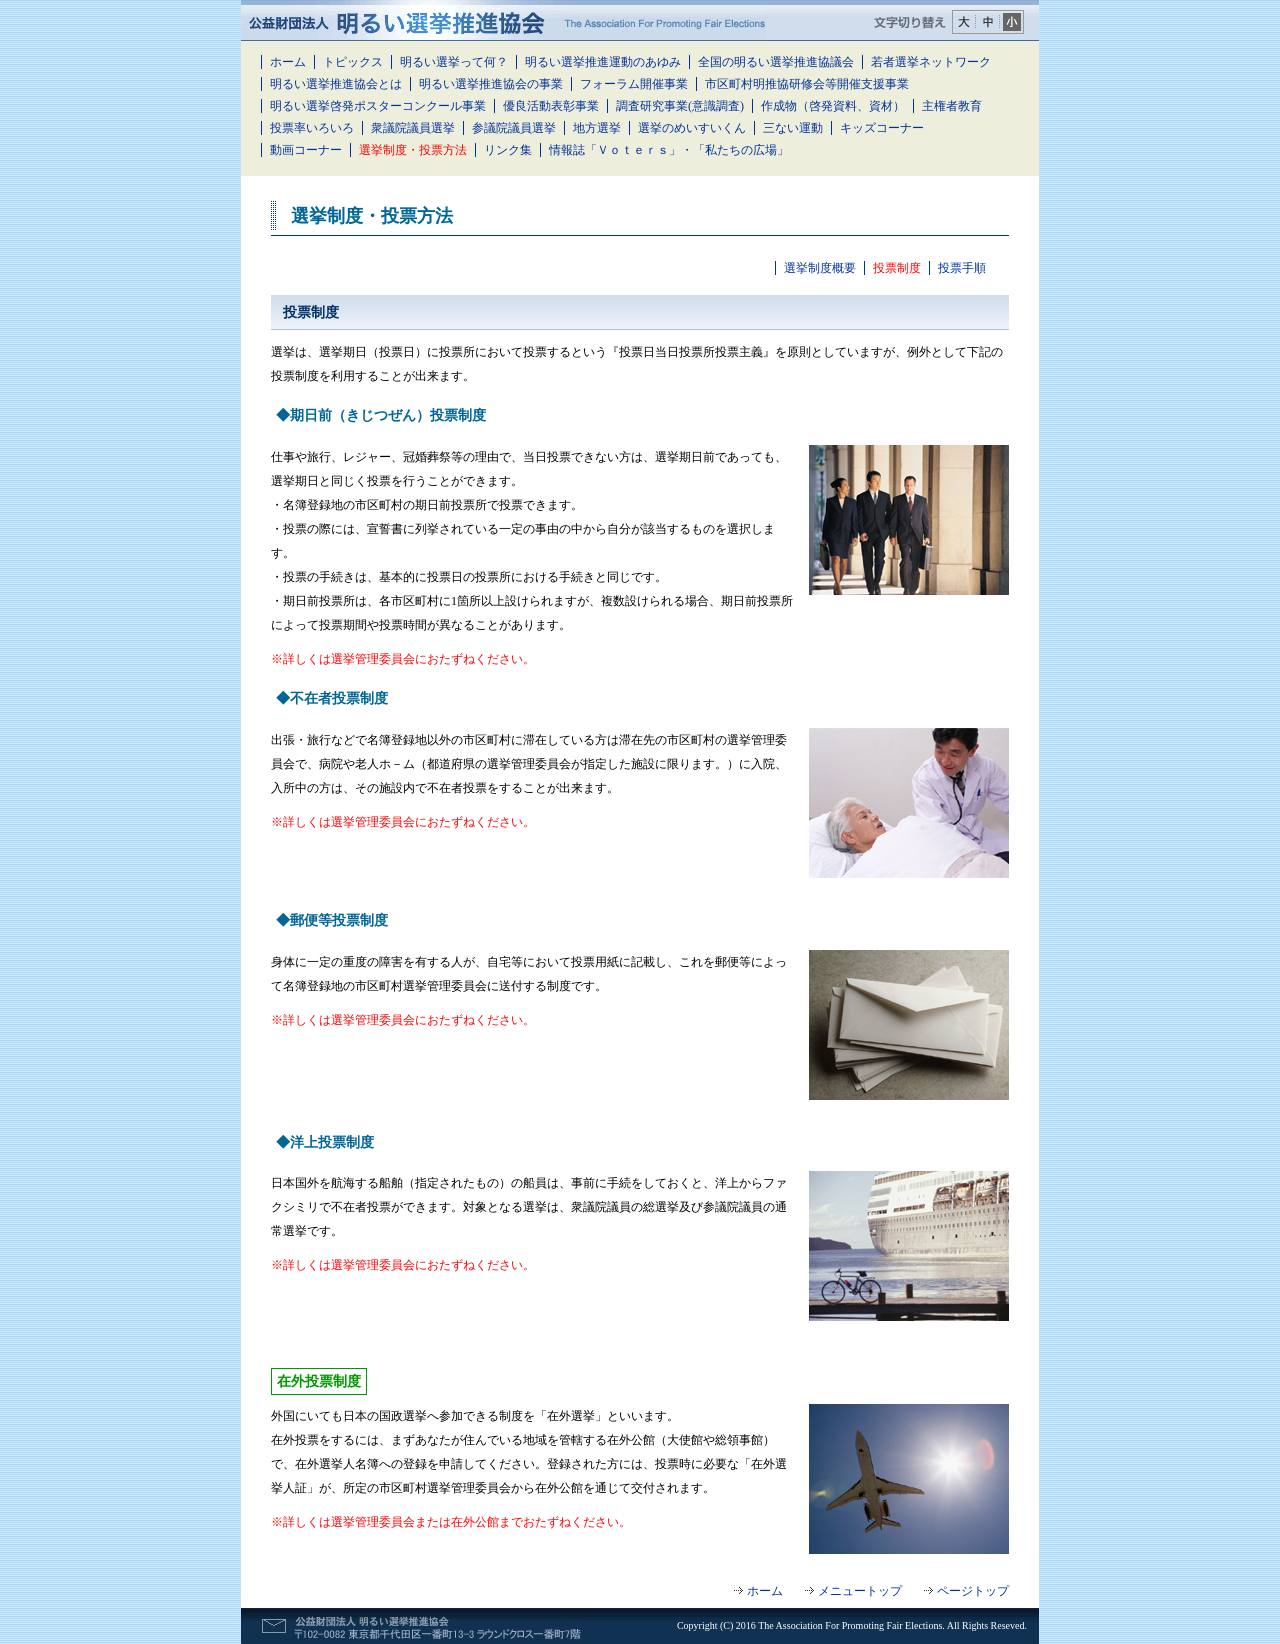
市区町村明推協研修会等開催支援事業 (807, 84)
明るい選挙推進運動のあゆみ (603, 62)
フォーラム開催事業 (634, 84)
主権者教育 (952, 106)
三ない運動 (793, 128)
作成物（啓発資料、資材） (833, 106)
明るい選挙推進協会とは (336, 84)
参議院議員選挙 (514, 128)
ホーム (288, 62)
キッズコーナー (882, 128)
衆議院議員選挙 (413, 128)
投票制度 (897, 268)
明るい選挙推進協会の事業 (491, 84)
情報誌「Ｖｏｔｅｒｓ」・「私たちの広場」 (669, 150)
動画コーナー (306, 150)
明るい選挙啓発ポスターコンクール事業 (378, 106)
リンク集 (508, 150)
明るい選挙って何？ (454, 62)
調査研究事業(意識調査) (680, 106)
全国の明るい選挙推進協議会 (776, 62)
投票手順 (962, 268)
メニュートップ (860, 1591)
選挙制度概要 (820, 268)
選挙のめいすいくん (692, 128)
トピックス (353, 62)
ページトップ (973, 1591)
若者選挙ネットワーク (931, 62)
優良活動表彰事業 (551, 106)
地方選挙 (597, 128)
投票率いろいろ (312, 128)
